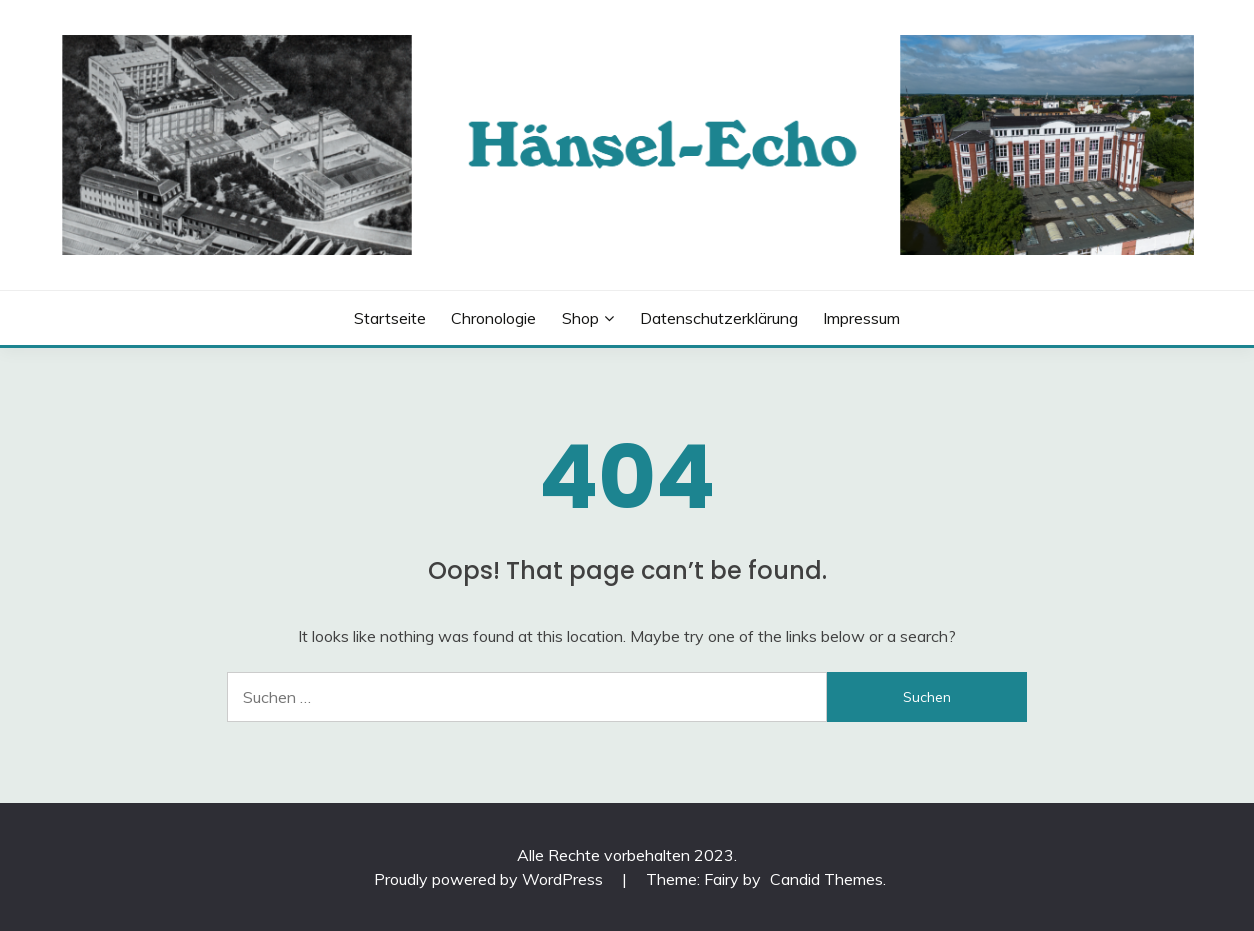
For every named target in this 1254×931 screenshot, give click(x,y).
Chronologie (493, 318)
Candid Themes (826, 879)
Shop (580, 318)
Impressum (861, 318)
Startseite (390, 318)
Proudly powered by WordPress (490, 879)
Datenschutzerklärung (719, 318)
